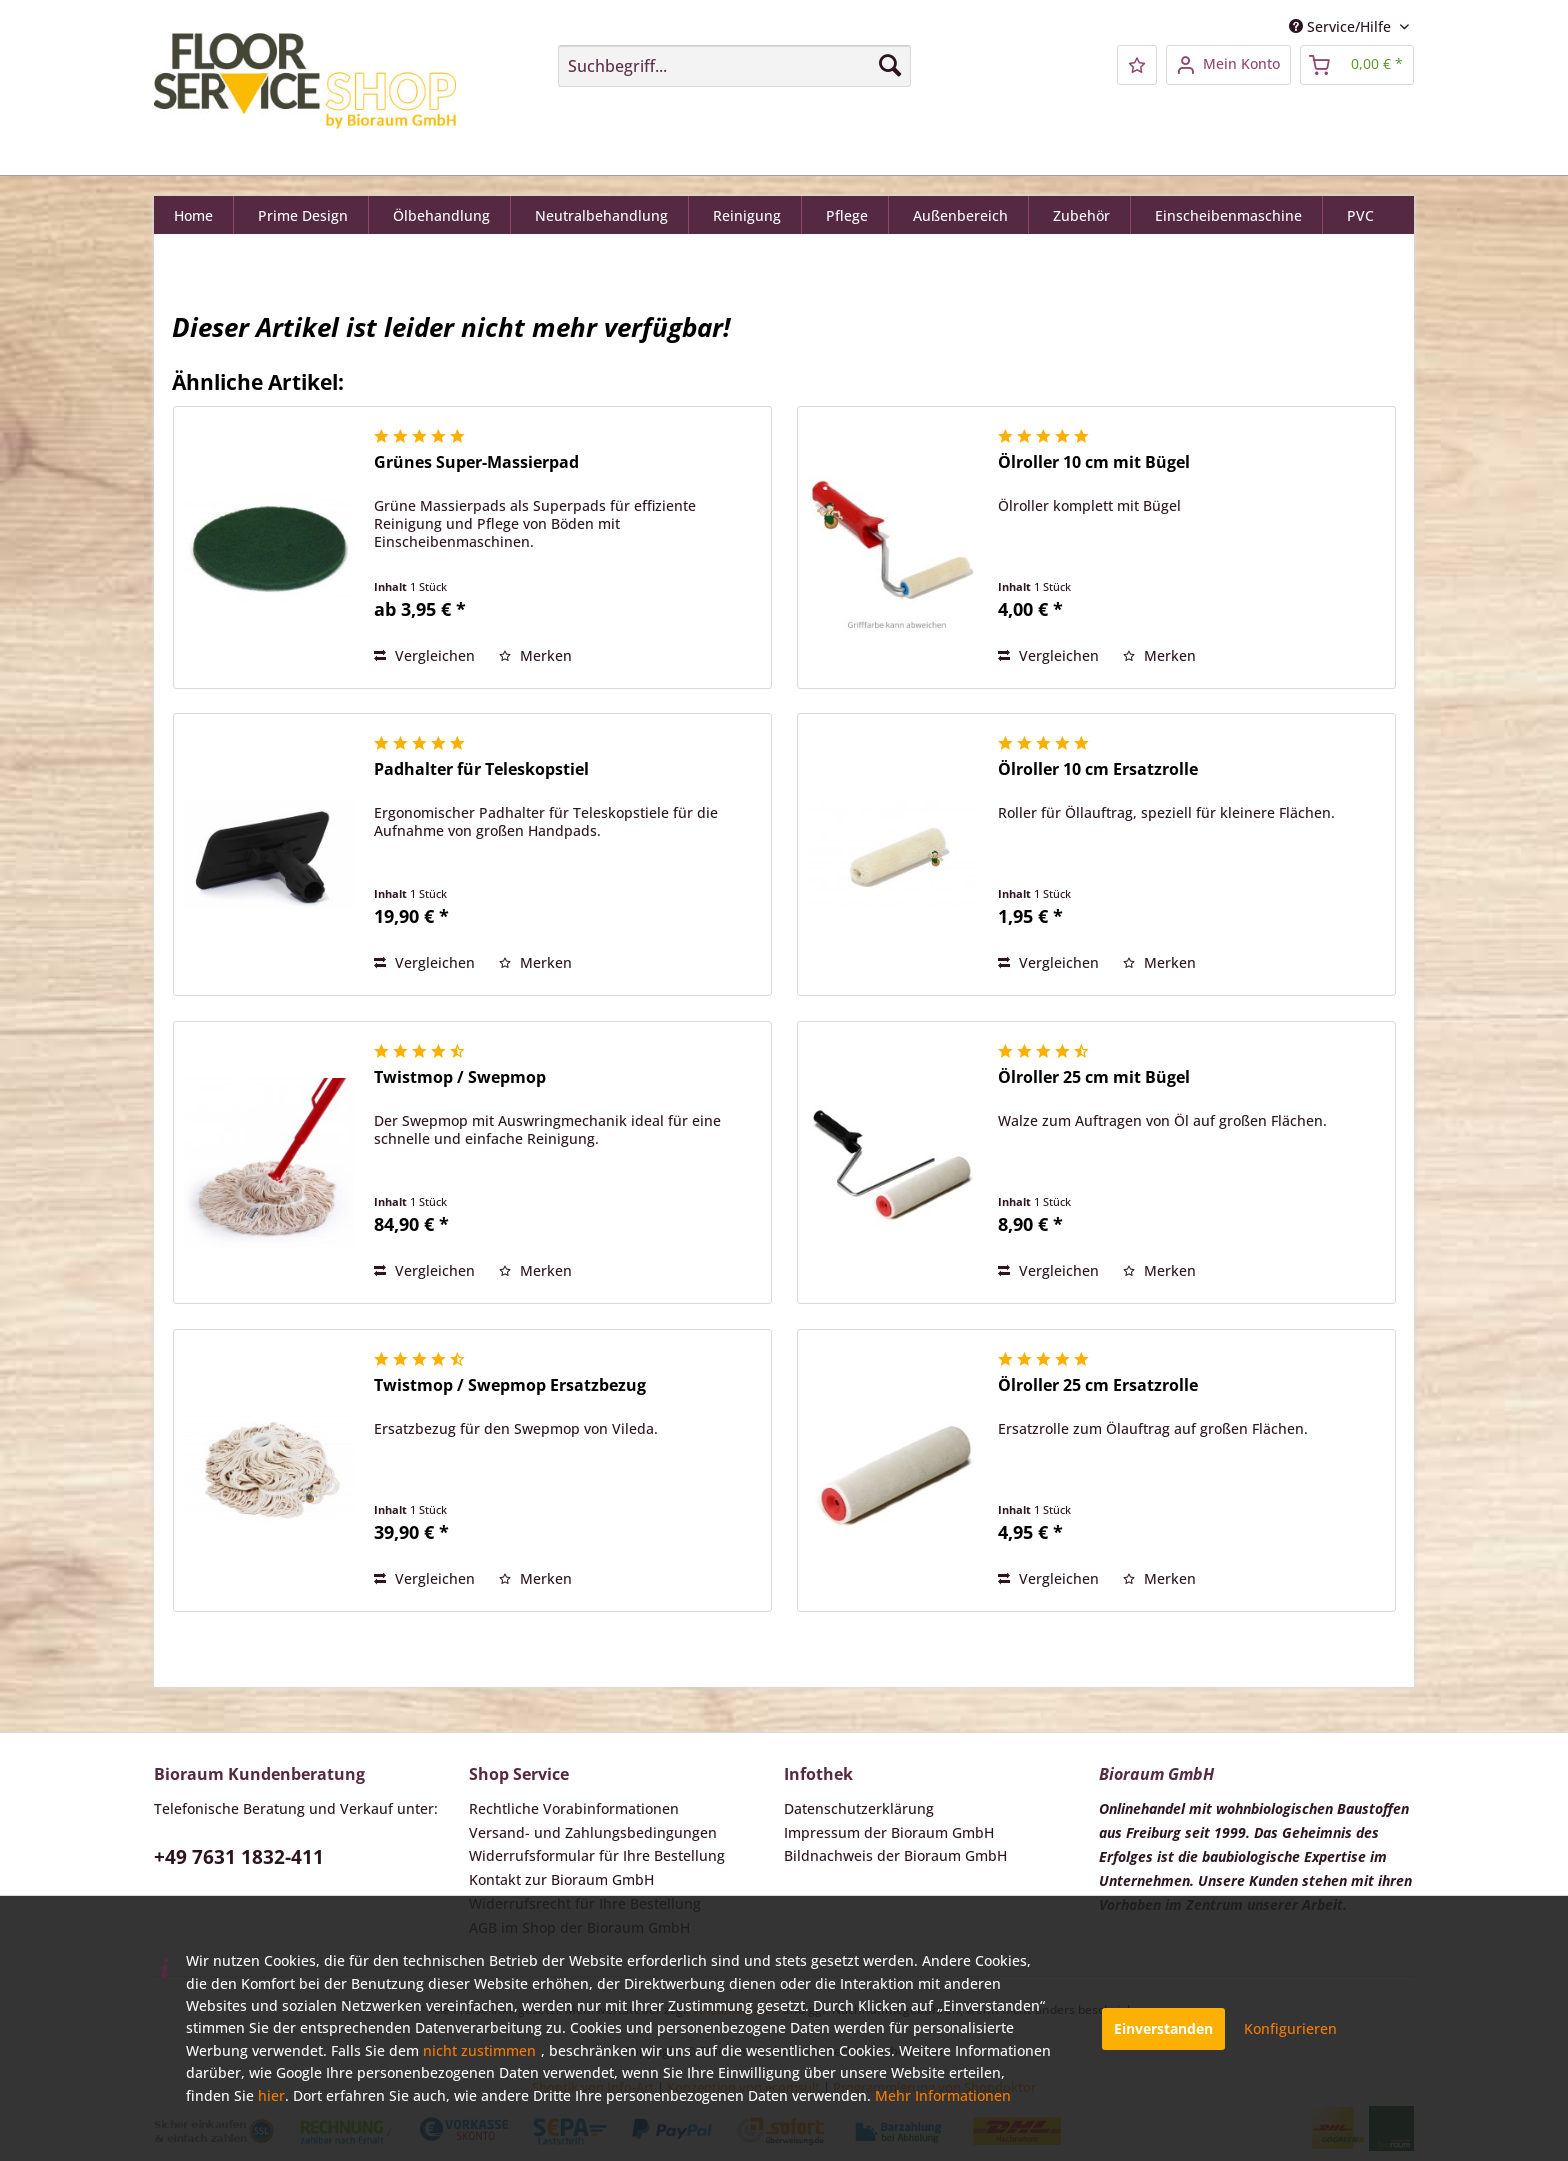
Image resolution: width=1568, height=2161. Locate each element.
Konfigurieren (1290, 2028)
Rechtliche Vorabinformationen (574, 1808)
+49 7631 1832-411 (239, 1857)
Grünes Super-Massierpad (476, 462)
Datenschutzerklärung (859, 1808)
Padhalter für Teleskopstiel (481, 769)
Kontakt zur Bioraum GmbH (561, 1879)
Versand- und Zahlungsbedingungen (593, 1832)
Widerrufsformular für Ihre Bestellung (597, 1855)
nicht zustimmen (479, 2050)
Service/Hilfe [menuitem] (1342, 26)
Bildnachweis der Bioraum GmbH (895, 1855)
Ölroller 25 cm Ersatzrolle (1098, 1385)
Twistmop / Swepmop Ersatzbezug (510, 1385)
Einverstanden (1163, 2028)
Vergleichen (424, 655)
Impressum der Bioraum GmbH (889, 1832)
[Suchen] (890, 65)
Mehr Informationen (943, 2095)
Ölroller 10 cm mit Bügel (1094, 462)
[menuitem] (734, 66)
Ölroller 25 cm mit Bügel (1094, 1077)
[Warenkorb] (1357, 65)
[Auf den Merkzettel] (535, 656)
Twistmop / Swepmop (460, 1077)
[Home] (194, 218)
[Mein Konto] (1228, 65)
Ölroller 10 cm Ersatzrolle (1098, 769)
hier (271, 2095)
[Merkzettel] (1137, 65)
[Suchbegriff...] (734, 66)
